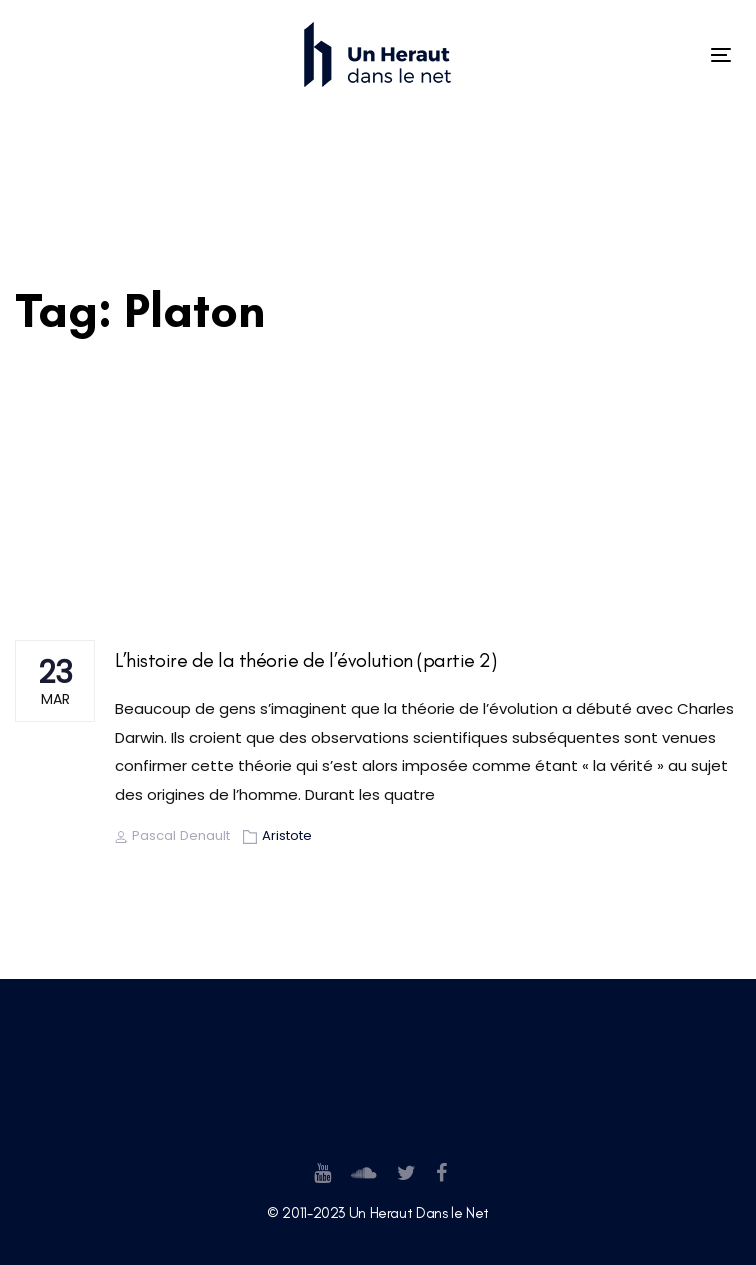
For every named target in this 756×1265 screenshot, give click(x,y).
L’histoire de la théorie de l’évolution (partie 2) (305, 660)
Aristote (287, 835)
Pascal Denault (172, 835)
